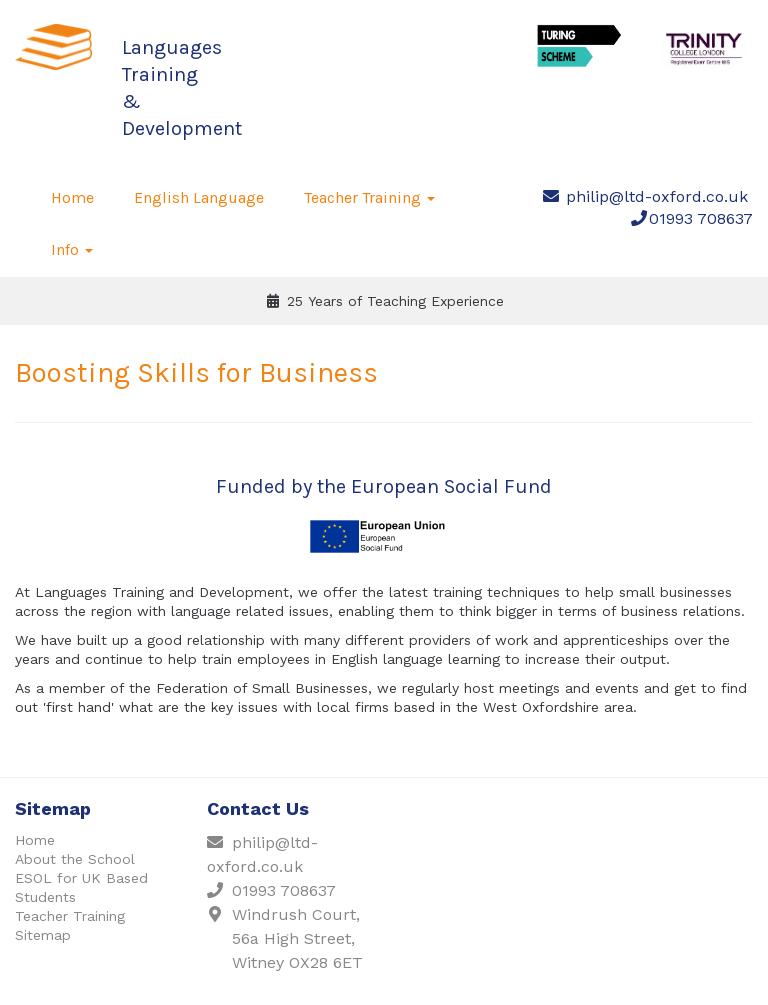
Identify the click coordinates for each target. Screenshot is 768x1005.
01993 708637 (701, 218)
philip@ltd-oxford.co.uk (657, 196)
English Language (199, 197)
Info (72, 249)
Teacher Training (369, 197)
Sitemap (43, 935)
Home (72, 197)
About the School (75, 859)
